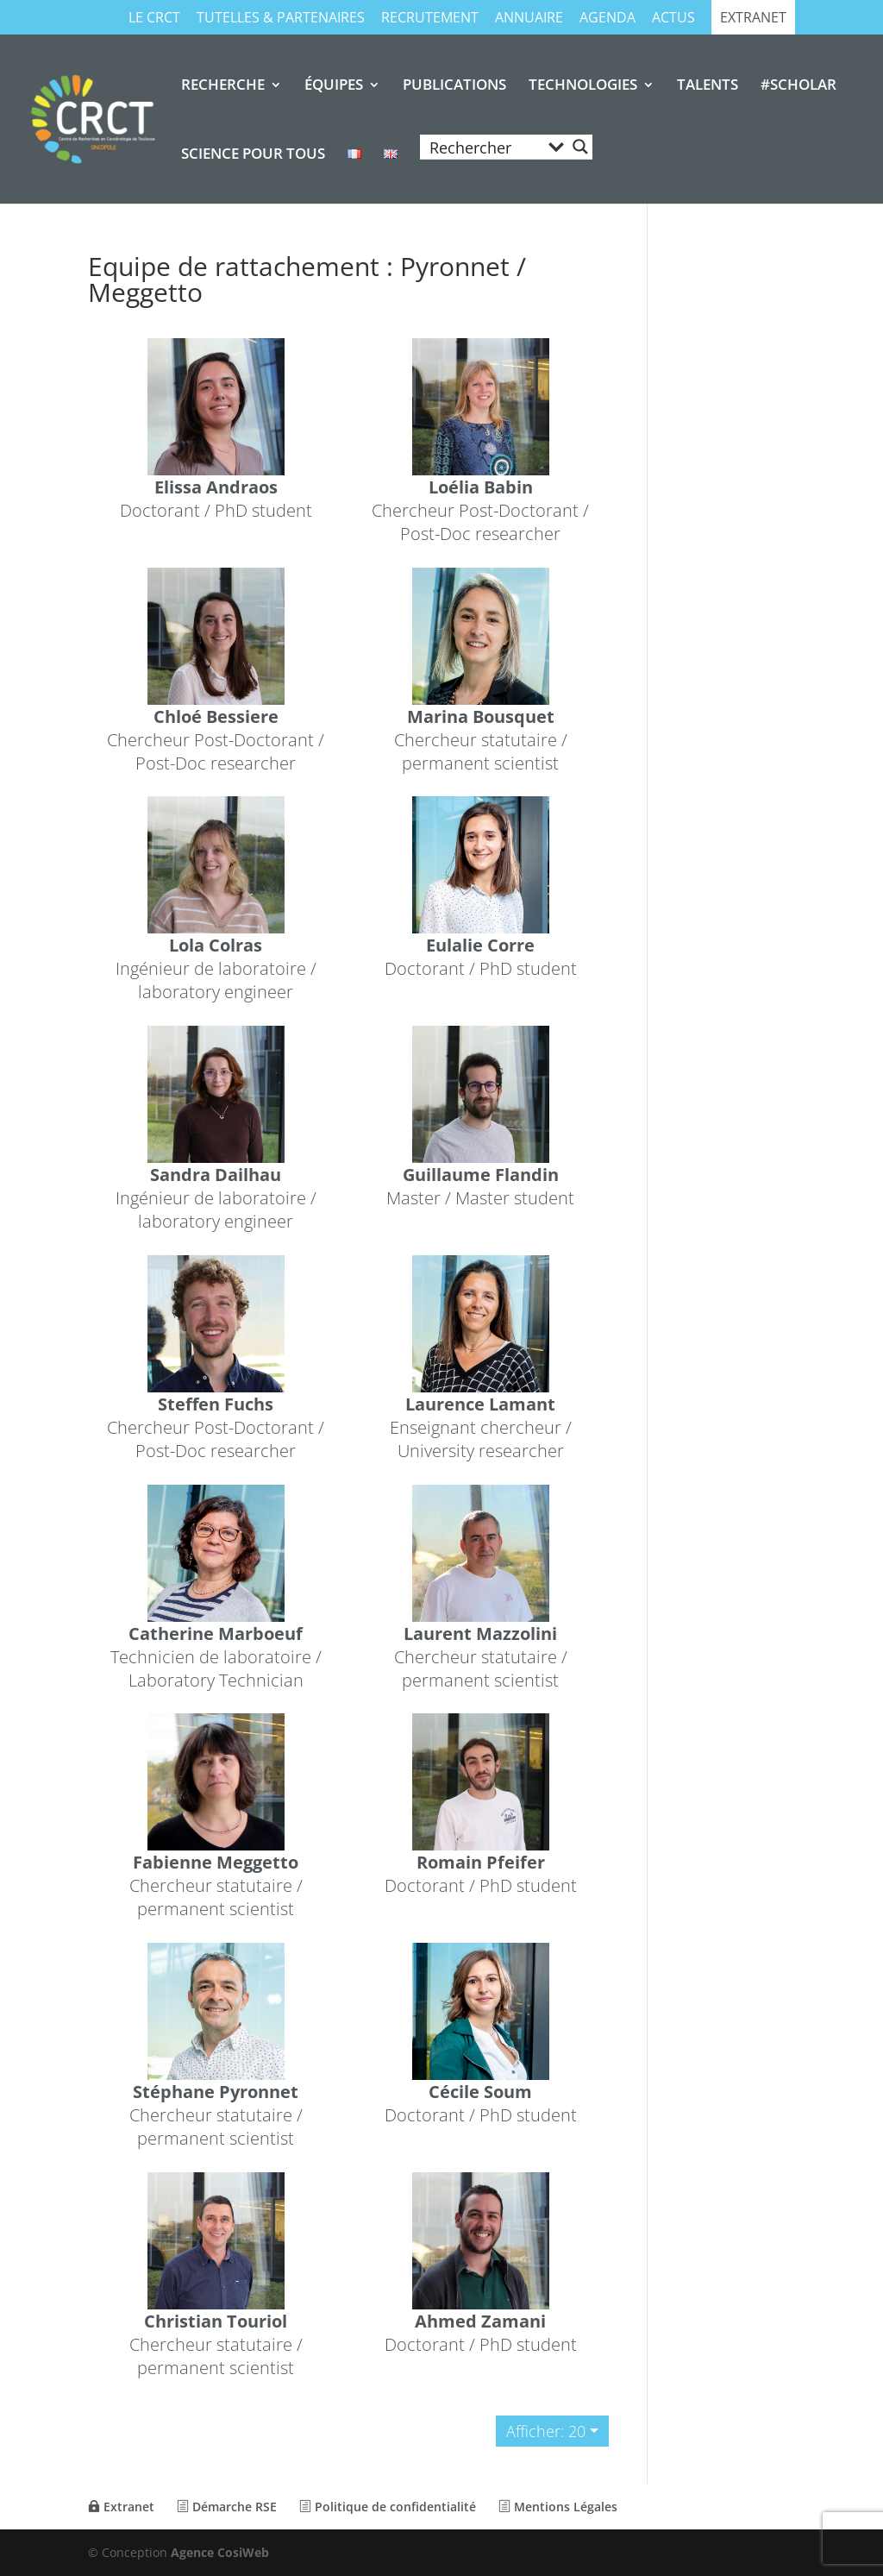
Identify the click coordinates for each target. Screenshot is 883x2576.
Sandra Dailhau (216, 1174)
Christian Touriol (216, 2321)
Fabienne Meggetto (216, 1862)
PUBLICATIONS (454, 86)
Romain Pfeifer (480, 1862)
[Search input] (482, 147)
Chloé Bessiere (216, 715)
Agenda (607, 18)
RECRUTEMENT (430, 18)
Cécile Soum (480, 2091)
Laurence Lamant (480, 1404)
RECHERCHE (223, 86)
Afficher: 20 (546, 2431)
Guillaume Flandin (481, 1174)
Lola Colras (216, 945)
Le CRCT (154, 18)
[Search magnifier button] (580, 147)
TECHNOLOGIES (583, 86)
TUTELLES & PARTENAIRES (281, 18)
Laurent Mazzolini (480, 1632)
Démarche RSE (227, 2506)
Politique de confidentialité (387, 2506)
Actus (673, 18)
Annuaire (529, 18)
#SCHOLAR (798, 86)
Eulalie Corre (480, 945)
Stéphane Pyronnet (216, 2091)
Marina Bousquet (480, 715)
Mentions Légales (557, 2506)
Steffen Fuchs (216, 1404)
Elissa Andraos (216, 487)
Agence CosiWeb (220, 2552)
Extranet (753, 18)
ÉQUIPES (333, 86)
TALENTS (707, 86)
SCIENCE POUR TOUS (253, 155)
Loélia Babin (481, 487)
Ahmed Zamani (480, 2321)
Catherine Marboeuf (216, 1632)
